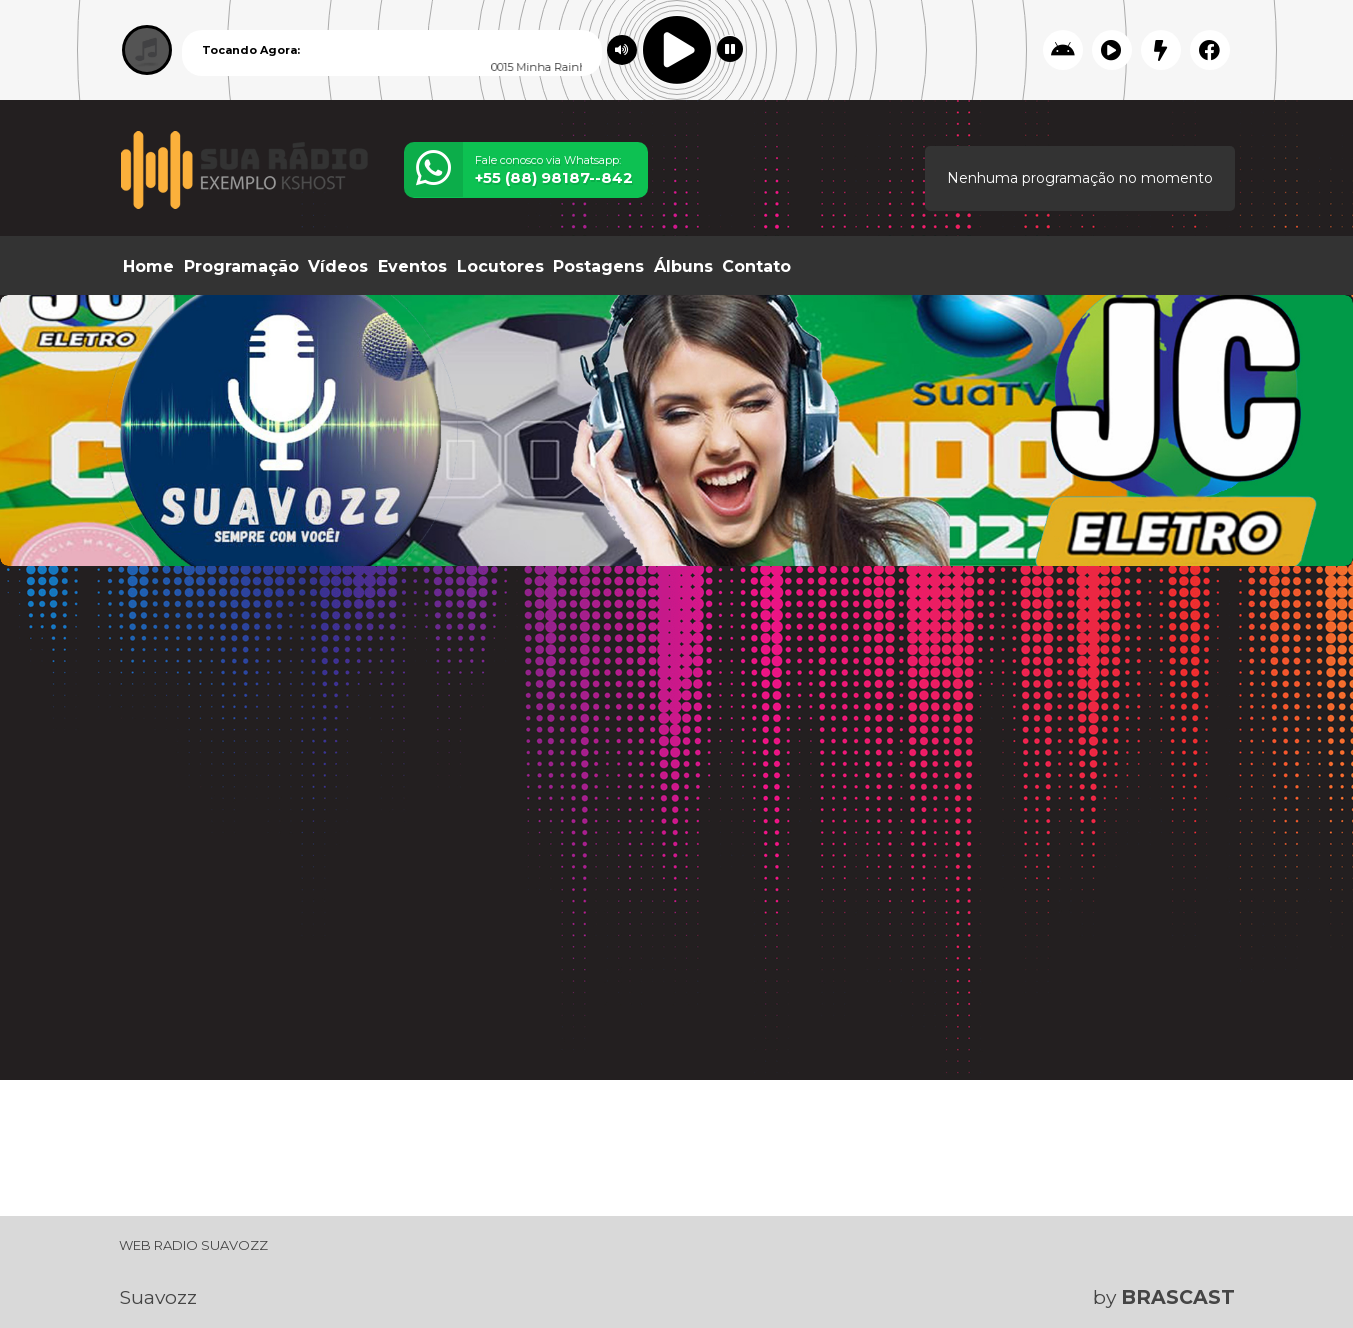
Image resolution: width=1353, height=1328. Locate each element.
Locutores (500, 266)
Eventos (412, 266)
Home (148, 266)
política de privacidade (715, 1279)
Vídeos (338, 266)
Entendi (1263, 1263)
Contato (756, 266)
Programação (241, 266)
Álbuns (683, 266)
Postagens (598, 266)
